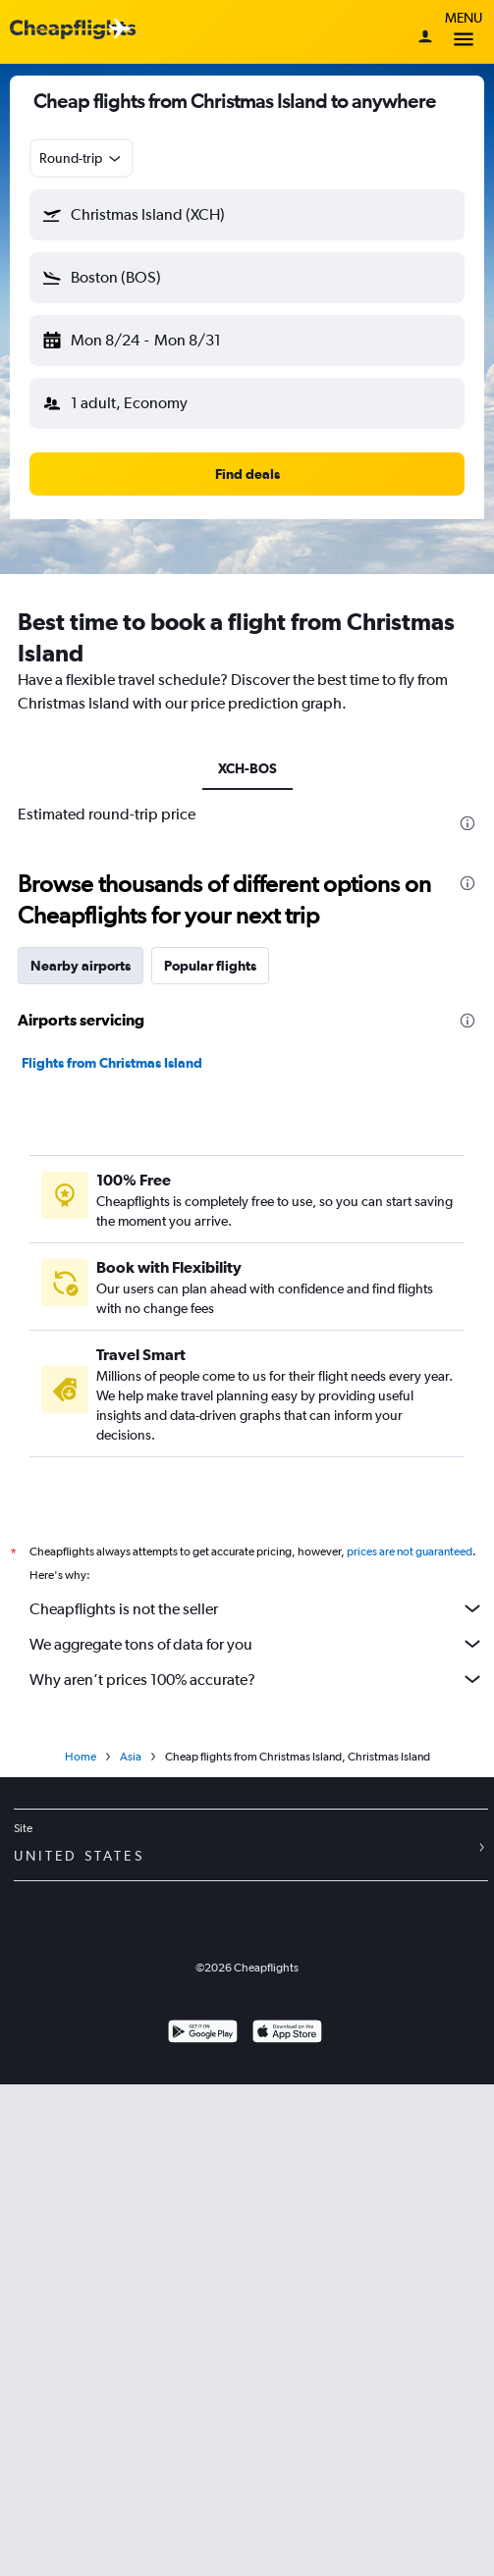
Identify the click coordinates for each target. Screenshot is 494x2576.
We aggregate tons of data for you (256, 1644)
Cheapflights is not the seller (256, 1608)
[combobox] (81, 158)
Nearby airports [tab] (80, 965)
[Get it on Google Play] (203, 2034)
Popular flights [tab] (210, 965)
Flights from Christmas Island (112, 1063)
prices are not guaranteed (409, 1551)
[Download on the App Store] (287, 2034)
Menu (463, 32)
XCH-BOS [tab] (247, 768)
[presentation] (467, 823)
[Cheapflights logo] (73, 30)
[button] (247, 214)
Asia (130, 1756)
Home (80, 1756)
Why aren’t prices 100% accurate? (256, 1679)
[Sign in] (425, 38)
